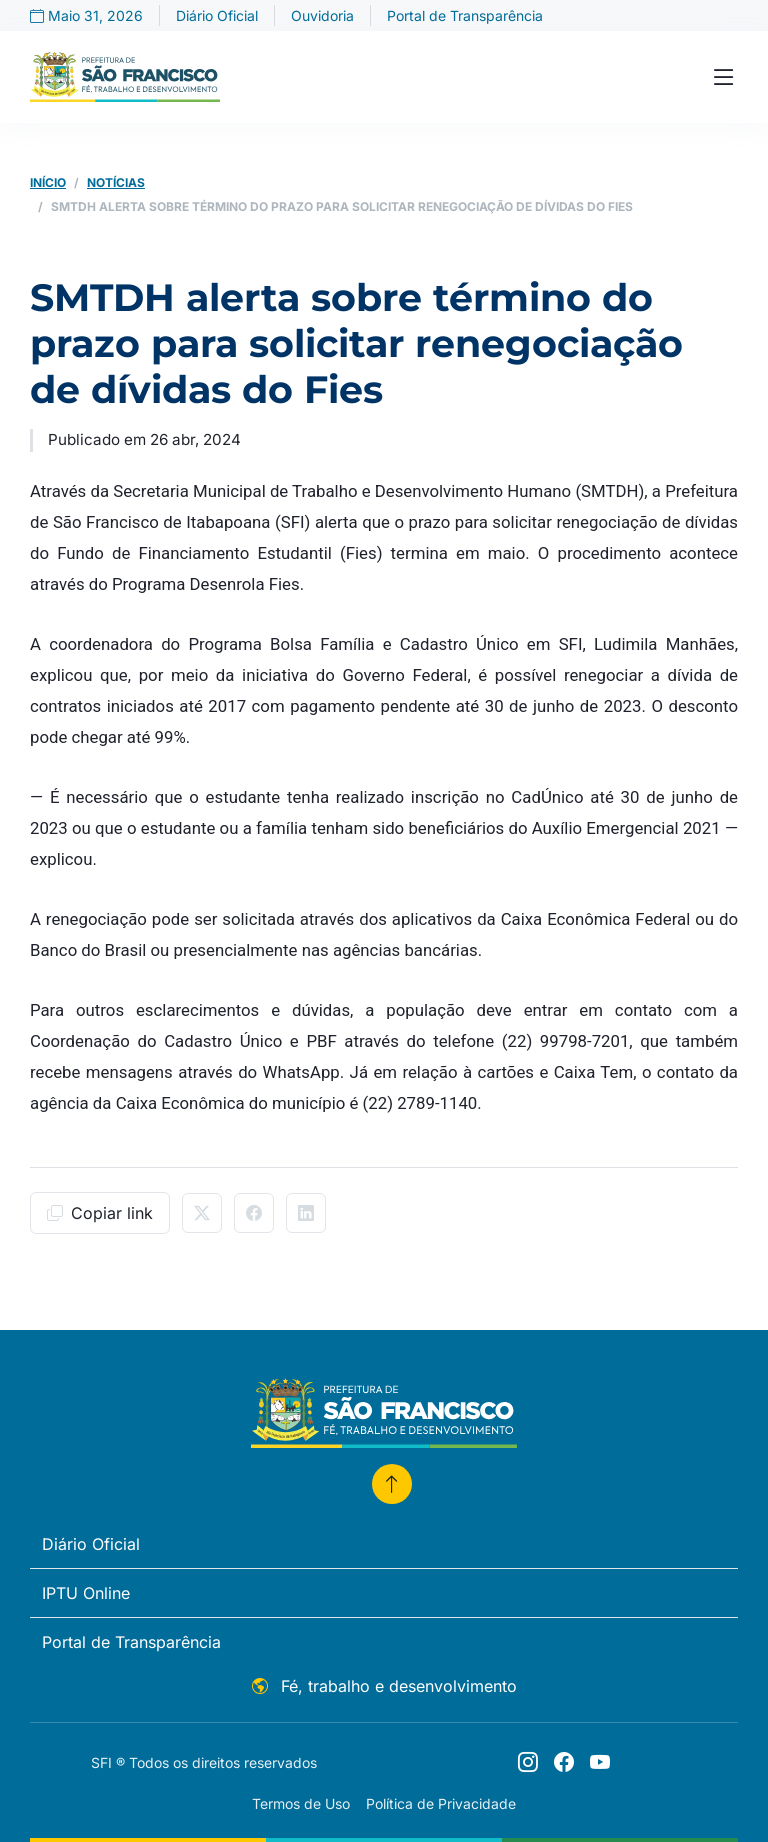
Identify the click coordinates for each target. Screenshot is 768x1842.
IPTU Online (86, 1593)
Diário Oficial (217, 15)
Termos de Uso (301, 1803)
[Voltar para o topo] (392, 1484)
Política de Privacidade (441, 1803)
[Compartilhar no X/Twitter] (202, 1213)
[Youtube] (600, 1762)
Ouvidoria (322, 15)
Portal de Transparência (465, 15)
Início (48, 182)
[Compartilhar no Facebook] (254, 1213)
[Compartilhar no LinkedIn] (306, 1213)
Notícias (116, 182)
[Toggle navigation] (724, 77)
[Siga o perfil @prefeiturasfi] (528, 1762)
